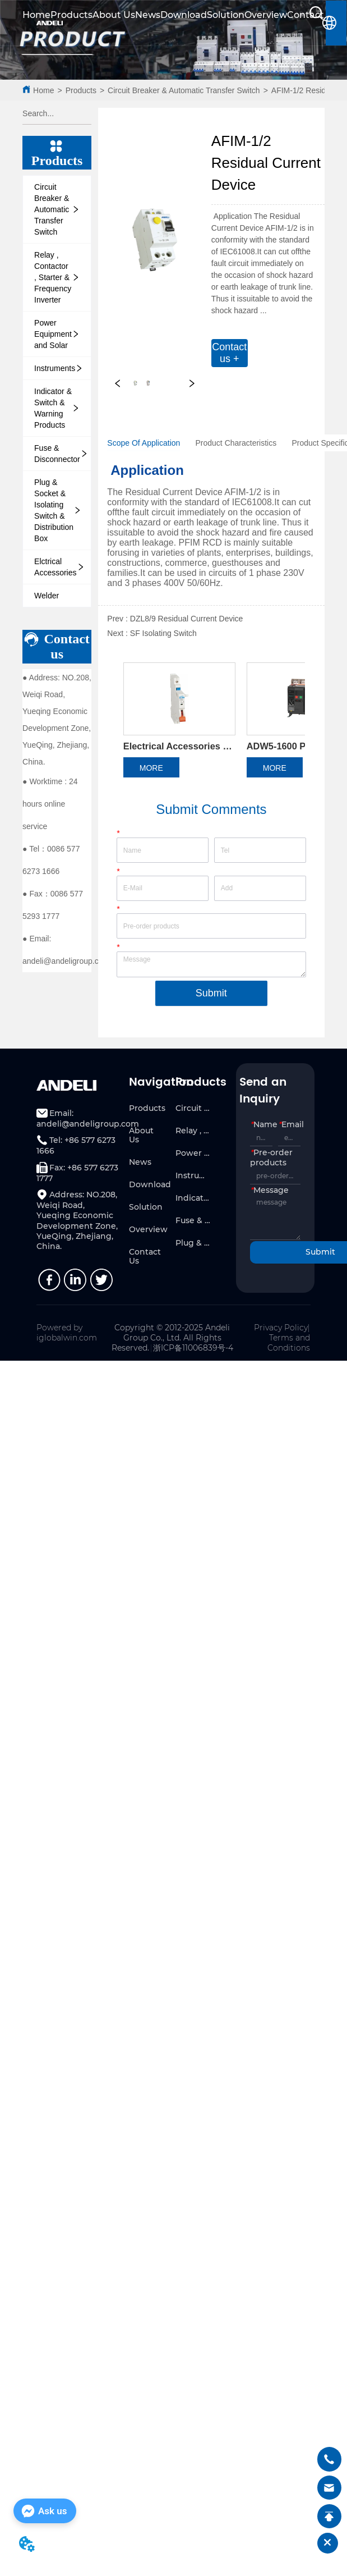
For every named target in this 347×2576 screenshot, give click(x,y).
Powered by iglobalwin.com (66, 1340)
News (147, 15)
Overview (265, 15)
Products (71, 15)
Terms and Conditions (288, 1350)
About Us (113, 15)
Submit (211, 1000)
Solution (225, 15)
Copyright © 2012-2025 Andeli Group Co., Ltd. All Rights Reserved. (171, 1345)
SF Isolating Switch (163, 633)
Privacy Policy (281, 1335)
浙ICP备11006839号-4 (193, 1355)
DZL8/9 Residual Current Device (186, 618)
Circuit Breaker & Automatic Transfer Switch (184, 90)
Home (43, 90)
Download (183, 15)
